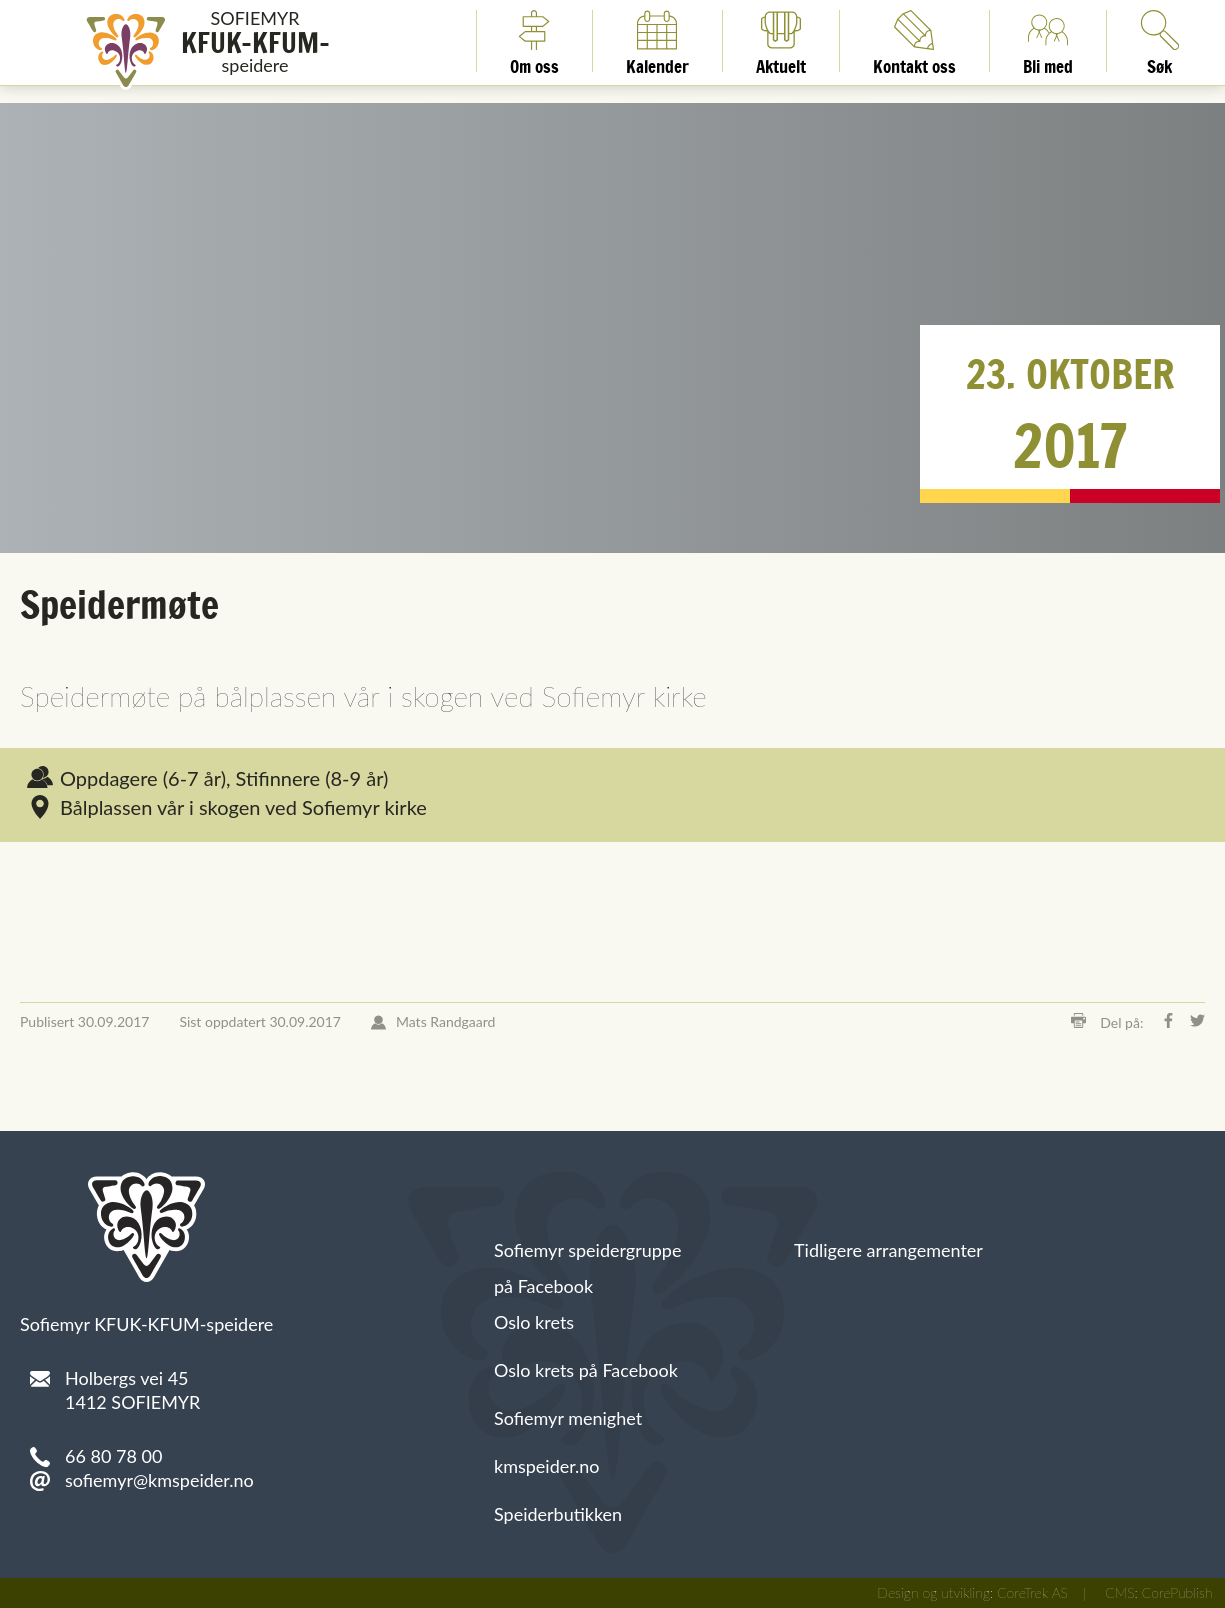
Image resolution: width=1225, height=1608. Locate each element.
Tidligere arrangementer (888, 1250)
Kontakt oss (914, 41)
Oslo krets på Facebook (586, 1370)
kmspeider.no (547, 1466)
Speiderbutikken (558, 1514)
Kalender (657, 41)
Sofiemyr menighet (568, 1418)
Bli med (1048, 41)
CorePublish (1177, 1592)
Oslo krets (534, 1322)
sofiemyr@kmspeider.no (159, 1480)
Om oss (534, 41)
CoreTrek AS (1032, 1592)
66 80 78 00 (113, 1456)
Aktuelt (781, 41)
